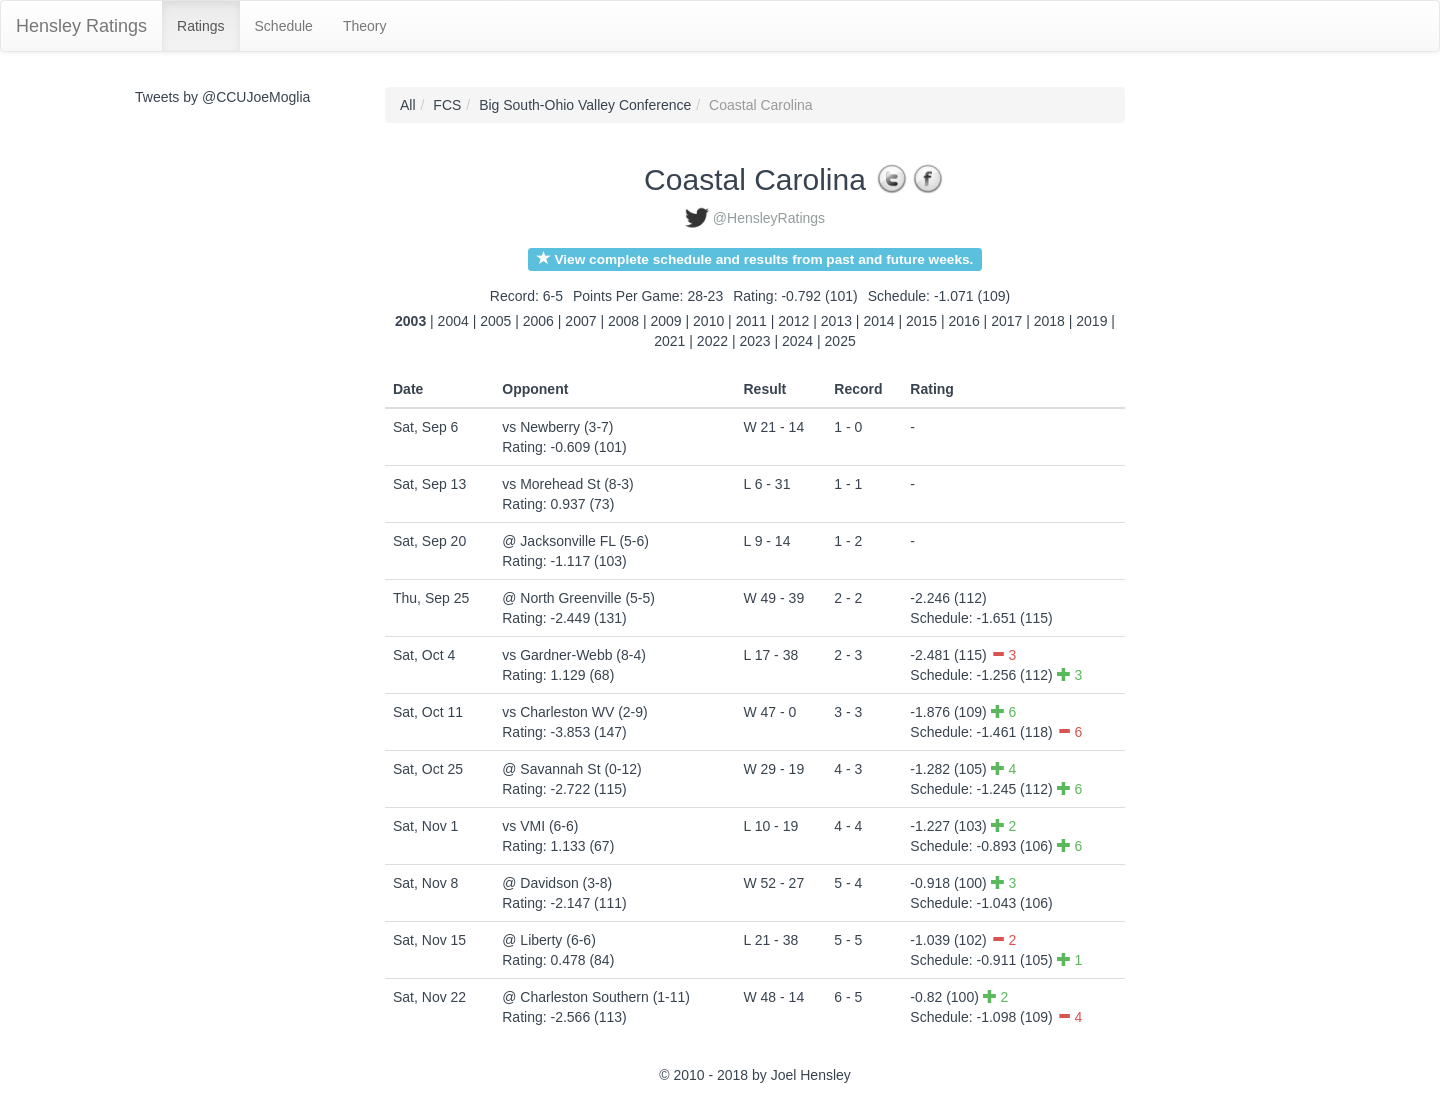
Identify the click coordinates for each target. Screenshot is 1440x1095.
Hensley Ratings (81, 26)
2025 (840, 341)
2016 (964, 321)
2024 (797, 341)
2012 (793, 321)
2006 (538, 321)
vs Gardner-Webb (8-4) (574, 655)
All (408, 105)
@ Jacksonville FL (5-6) (575, 541)
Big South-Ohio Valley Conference (585, 105)
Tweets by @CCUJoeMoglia (222, 97)
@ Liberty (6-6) (549, 940)
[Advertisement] (1215, 387)
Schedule (284, 26)
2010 (708, 321)
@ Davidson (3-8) (557, 883)
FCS (447, 105)
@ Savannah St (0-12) (572, 769)
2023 (754, 341)
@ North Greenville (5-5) (578, 598)
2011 (751, 321)
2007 (580, 321)
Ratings (200, 26)
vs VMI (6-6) (540, 826)
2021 (669, 341)
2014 (878, 321)
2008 (623, 321)
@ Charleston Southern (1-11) (596, 997)
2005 (495, 321)
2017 (1006, 321)
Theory (365, 26)
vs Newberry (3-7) (557, 427)
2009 (666, 321)
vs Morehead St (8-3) (568, 484)
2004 (453, 321)
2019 (1091, 321)
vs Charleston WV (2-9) (574, 712)
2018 (1049, 321)
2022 (712, 341)
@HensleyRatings (769, 218)
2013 (836, 321)
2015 (921, 321)
